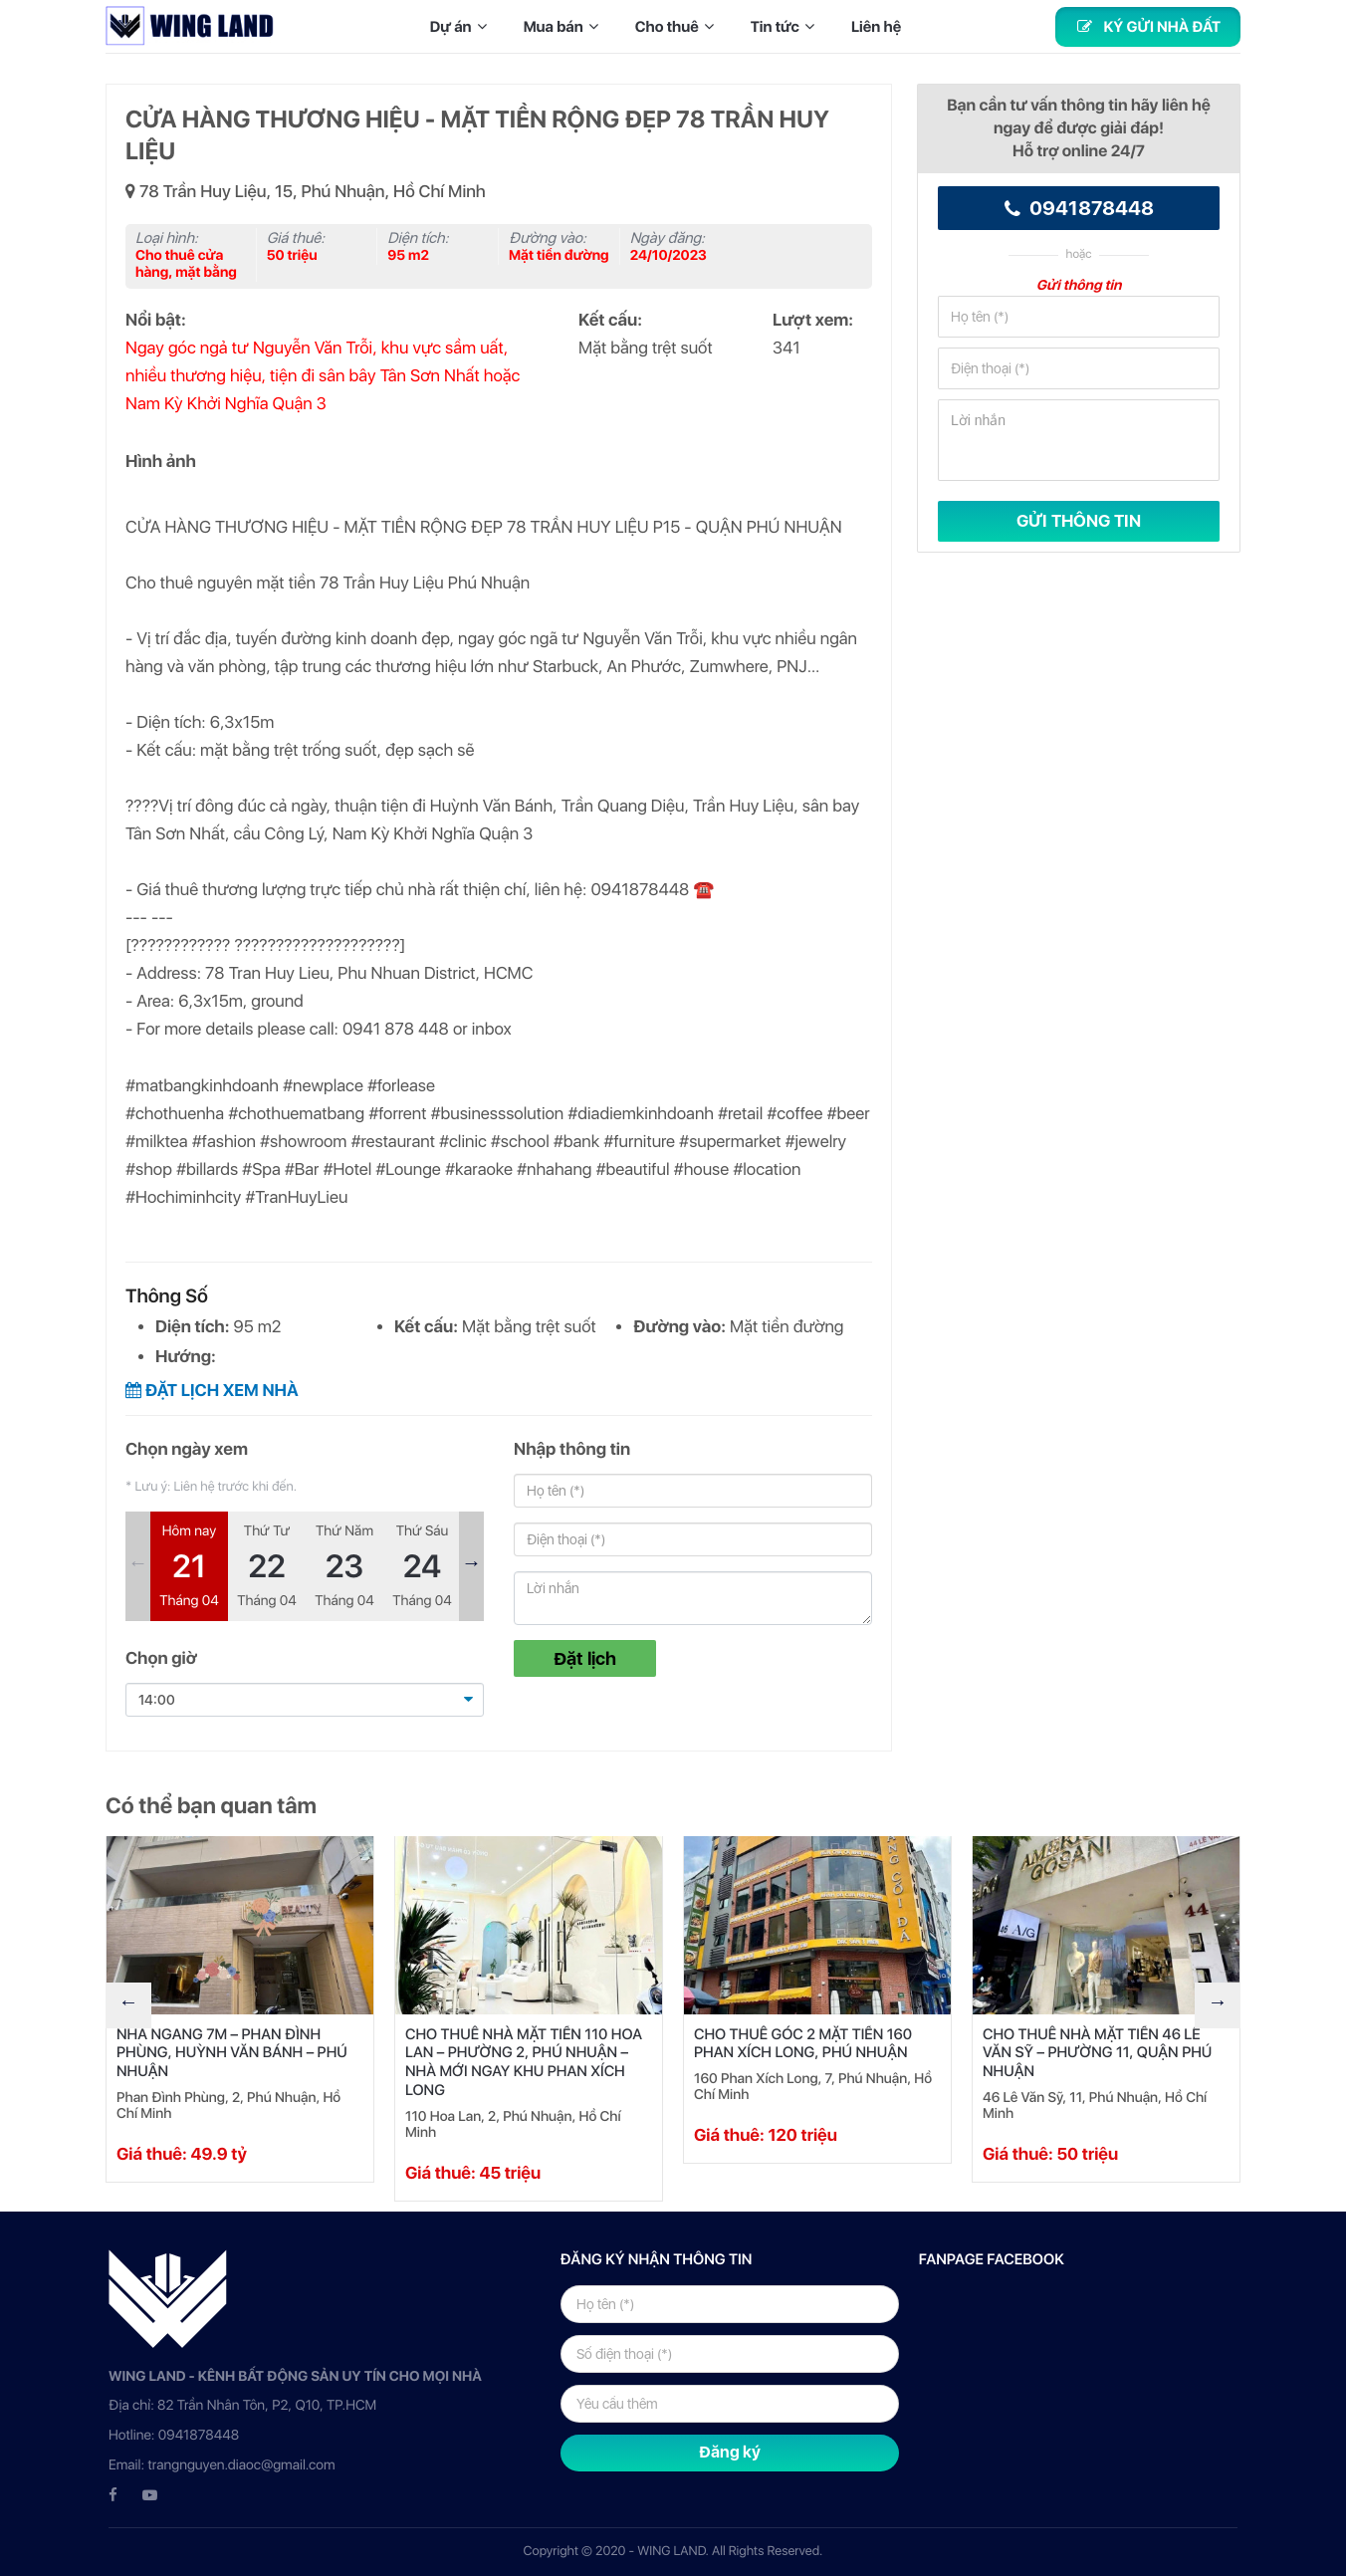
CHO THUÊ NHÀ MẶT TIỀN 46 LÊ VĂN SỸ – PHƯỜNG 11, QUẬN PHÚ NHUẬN (1097, 2053)
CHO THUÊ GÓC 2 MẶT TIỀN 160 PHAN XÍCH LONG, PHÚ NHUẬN (803, 2043)
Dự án (462, 26)
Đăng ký (730, 2452)
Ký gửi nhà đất (1148, 27)
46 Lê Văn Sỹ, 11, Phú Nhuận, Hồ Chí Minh (1095, 2106)
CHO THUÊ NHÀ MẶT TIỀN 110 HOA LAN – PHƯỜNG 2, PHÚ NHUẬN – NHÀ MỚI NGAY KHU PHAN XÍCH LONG (523, 2062)
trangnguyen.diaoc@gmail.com (241, 2465)
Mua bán (565, 26)
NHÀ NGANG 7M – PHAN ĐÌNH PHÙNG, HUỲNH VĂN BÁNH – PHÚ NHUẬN (231, 2053)
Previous (137, 1566)
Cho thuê (678, 26)
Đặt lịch (585, 1658)
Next (471, 1566)
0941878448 (1079, 208)
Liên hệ (876, 27)
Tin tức (786, 26)
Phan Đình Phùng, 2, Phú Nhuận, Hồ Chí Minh (228, 2106)
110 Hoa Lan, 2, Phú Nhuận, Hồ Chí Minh (513, 2125)
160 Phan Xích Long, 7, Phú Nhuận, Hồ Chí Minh (813, 2087)
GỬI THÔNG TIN (1078, 521)
